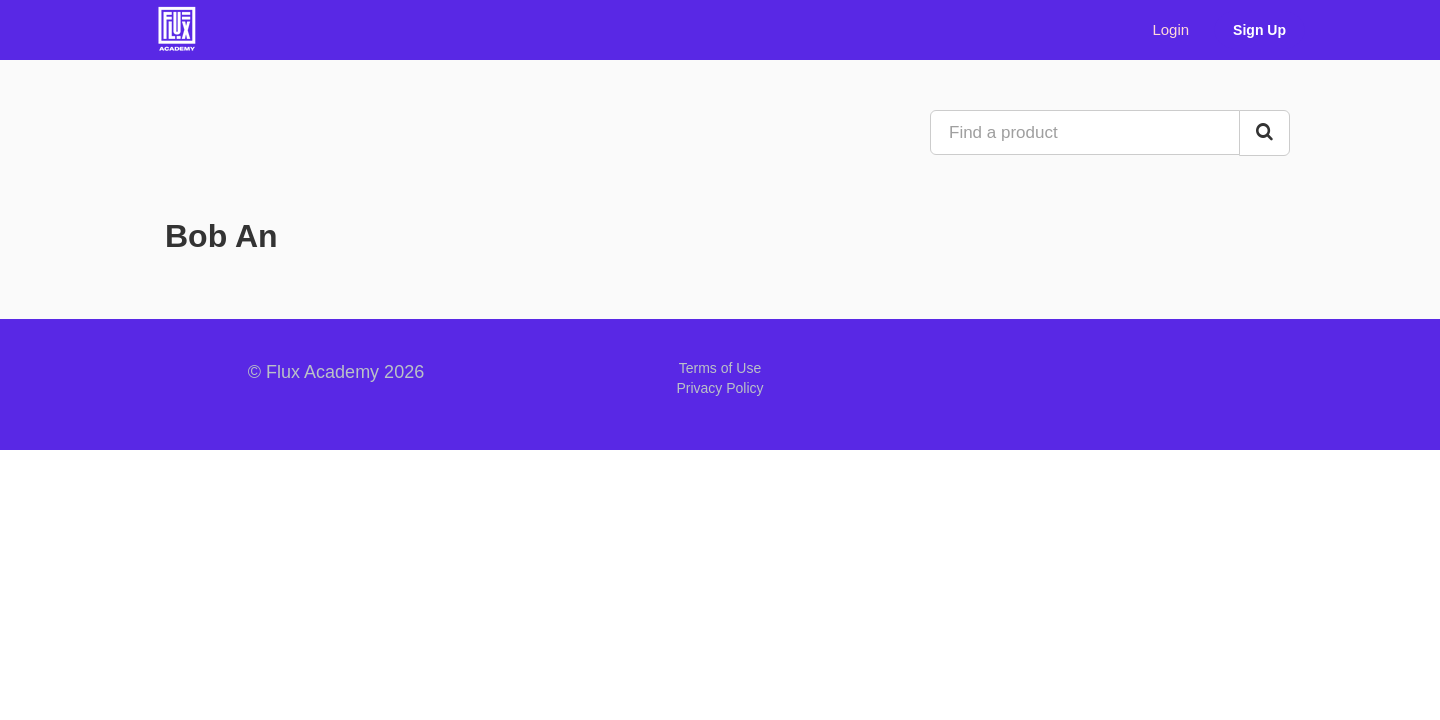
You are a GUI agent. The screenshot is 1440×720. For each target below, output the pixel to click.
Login (1170, 29)
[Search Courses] (1264, 133)
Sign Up (1259, 30)
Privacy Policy (719, 388)
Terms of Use (720, 368)
